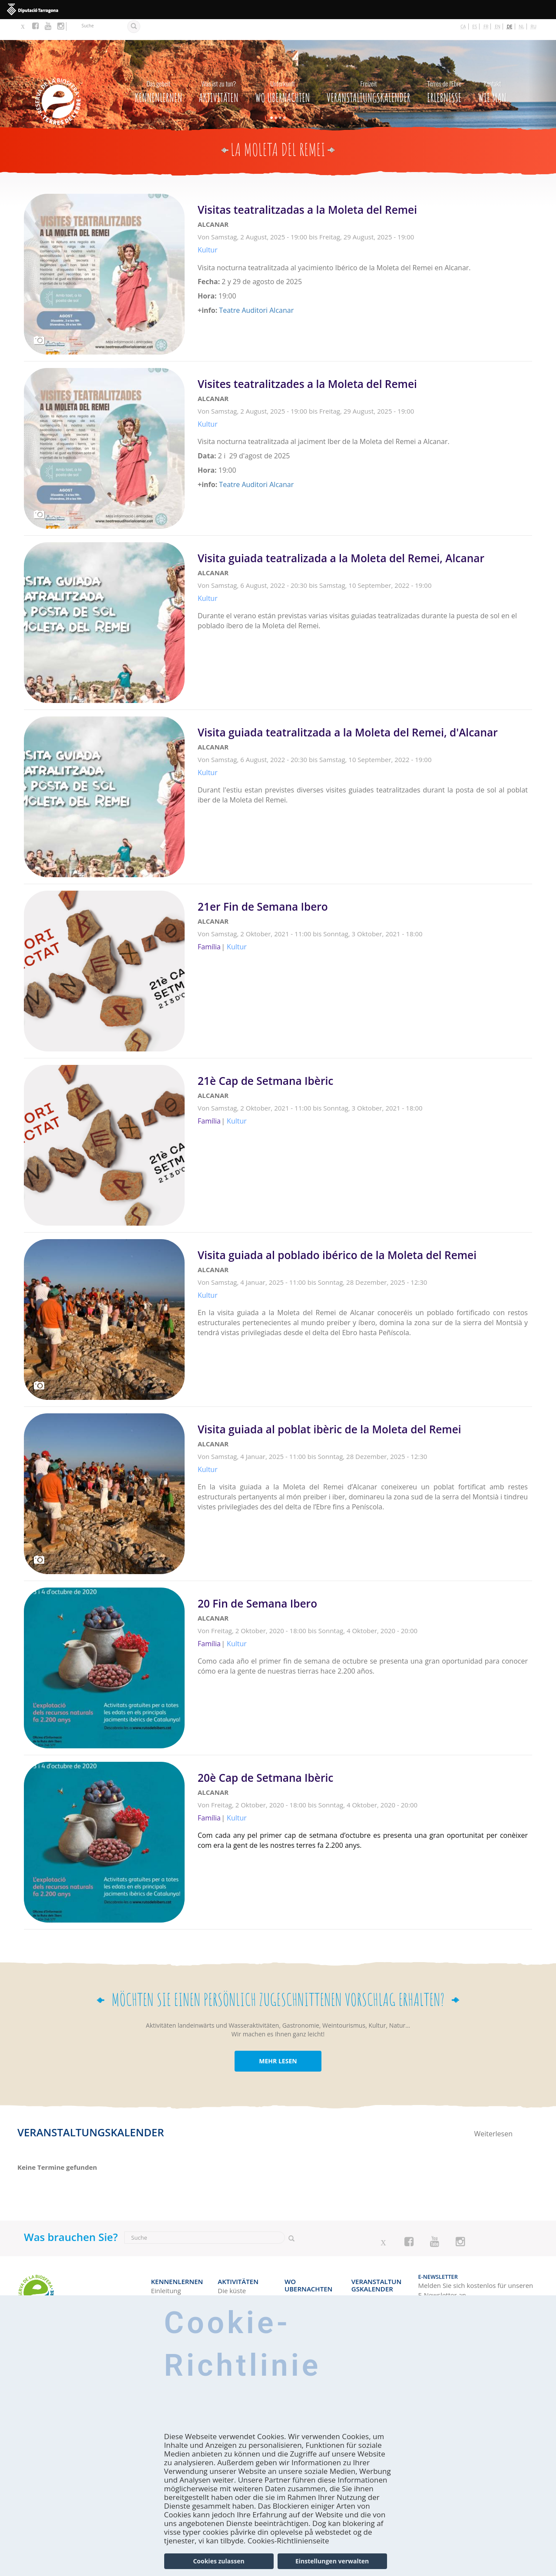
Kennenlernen (158, 68)
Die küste (232, 2264)
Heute (360, 2270)
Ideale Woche (371, 2289)
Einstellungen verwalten (332, 2561)
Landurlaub (235, 2283)
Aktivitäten (218, 68)
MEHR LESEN (278, 2040)
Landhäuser (303, 2292)
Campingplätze (307, 2274)
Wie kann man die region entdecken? (173, 2283)
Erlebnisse (444, 68)
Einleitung (166, 2264)
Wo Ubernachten (282, 68)
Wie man (492, 68)
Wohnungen (303, 2283)
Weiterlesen (365, 242)
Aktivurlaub (235, 2292)
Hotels (294, 2264)
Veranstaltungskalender (368, 68)
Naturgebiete (238, 2274)
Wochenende (371, 2280)
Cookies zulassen (218, 2561)
